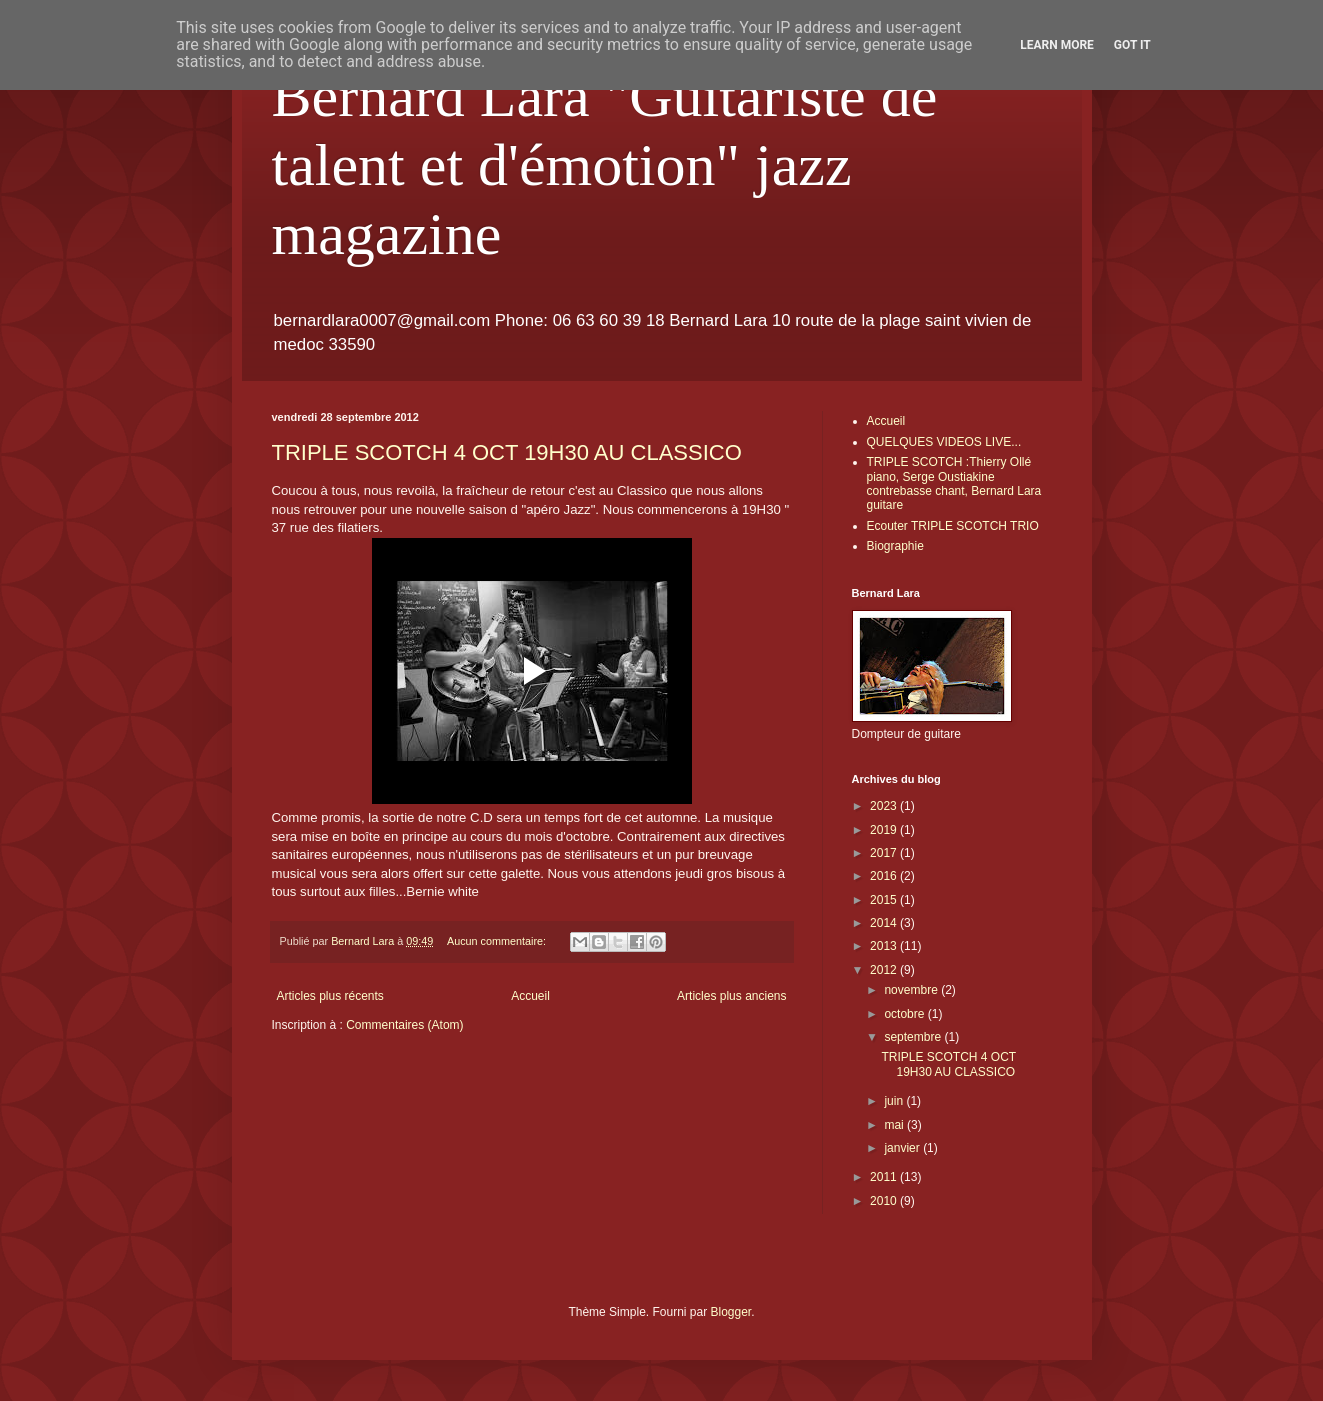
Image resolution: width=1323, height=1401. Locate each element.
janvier (903, 1148)
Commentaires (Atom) (404, 1025)
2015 (885, 900)
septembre (914, 1037)
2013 (885, 946)
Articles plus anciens (731, 996)
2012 (885, 970)
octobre (905, 1014)
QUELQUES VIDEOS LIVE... (944, 442)
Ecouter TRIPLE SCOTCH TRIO (953, 526)
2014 (885, 923)
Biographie (895, 546)
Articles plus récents (330, 996)
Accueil (530, 996)
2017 (885, 853)
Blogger (731, 1312)
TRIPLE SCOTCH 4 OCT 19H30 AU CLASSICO (507, 452)
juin (895, 1101)
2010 (885, 1201)
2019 (885, 830)
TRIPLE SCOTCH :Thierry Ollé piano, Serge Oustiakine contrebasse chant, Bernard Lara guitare (954, 483)
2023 (885, 806)
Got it (1132, 45)
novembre (912, 990)
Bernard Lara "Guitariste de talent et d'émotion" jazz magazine (605, 165)
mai (895, 1125)
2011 (885, 1177)
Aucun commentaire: (498, 941)
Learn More (1057, 45)
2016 (885, 876)
